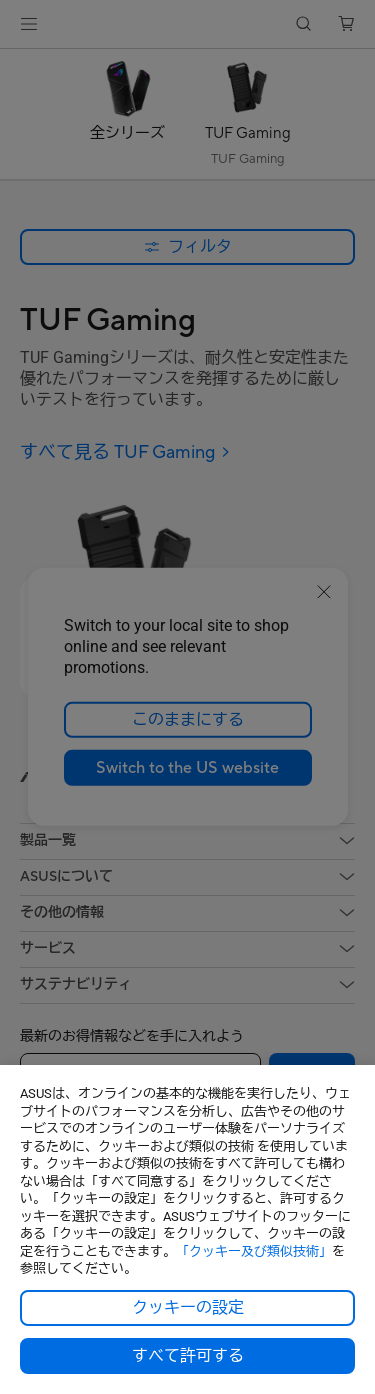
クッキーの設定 (188, 1308)
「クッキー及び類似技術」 (254, 1251)
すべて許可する (188, 1356)
